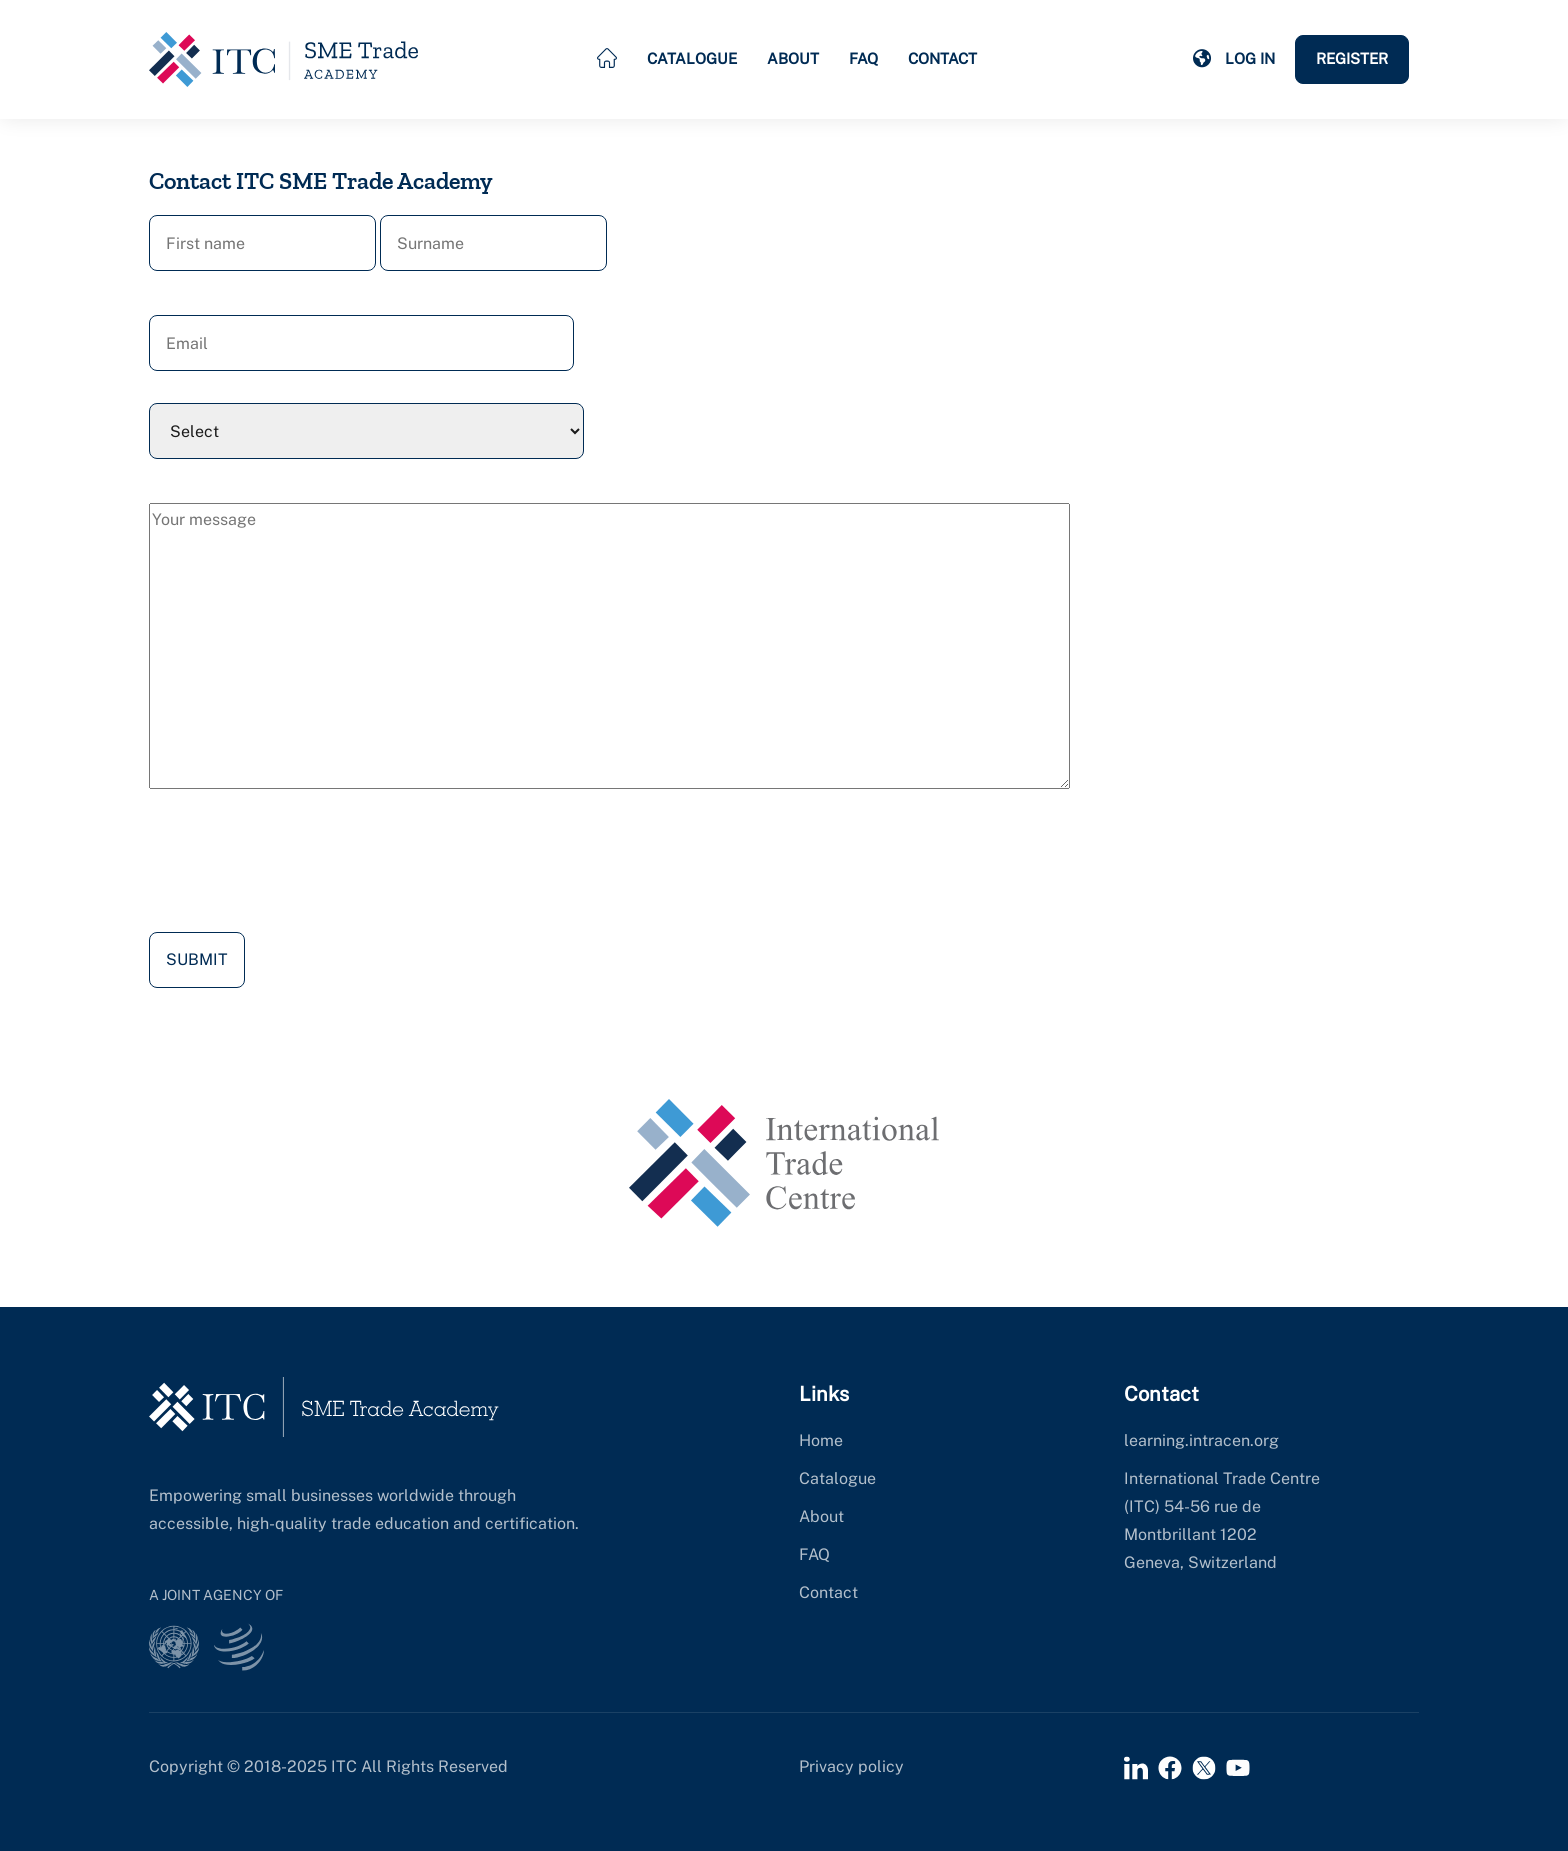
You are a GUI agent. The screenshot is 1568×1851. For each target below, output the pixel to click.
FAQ (863, 58)
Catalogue (692, 58)
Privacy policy (851, 1766)
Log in (1250, 58)
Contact (942, 58)
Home (821, 1440)
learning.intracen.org (1201, 1440)
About (793, 58)
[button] (1202, 59)
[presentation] (301, 865)
